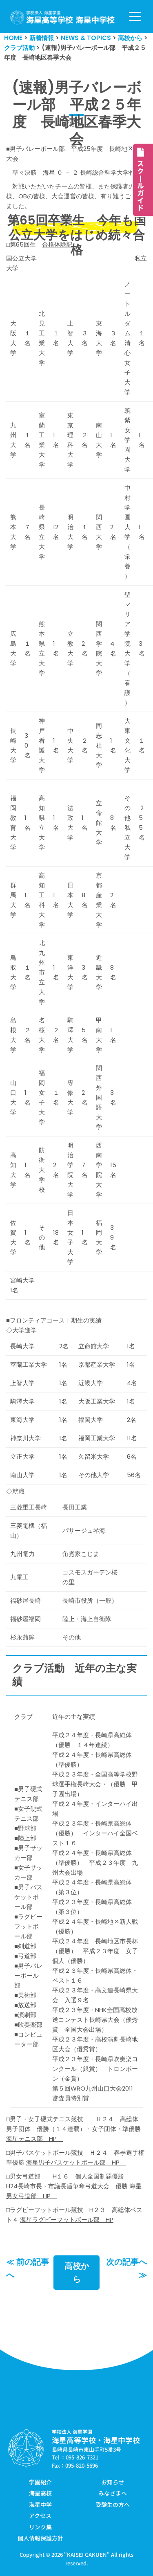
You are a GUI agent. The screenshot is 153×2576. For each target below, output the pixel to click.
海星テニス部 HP (34, 2138)
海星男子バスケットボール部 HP (76, 2162)
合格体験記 (57, 244)
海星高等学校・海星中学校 (96, 2440)
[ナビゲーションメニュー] (135, 16)
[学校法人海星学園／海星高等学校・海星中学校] (62, 17)
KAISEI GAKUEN (87, 2554)
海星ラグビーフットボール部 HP (66, 2219)
